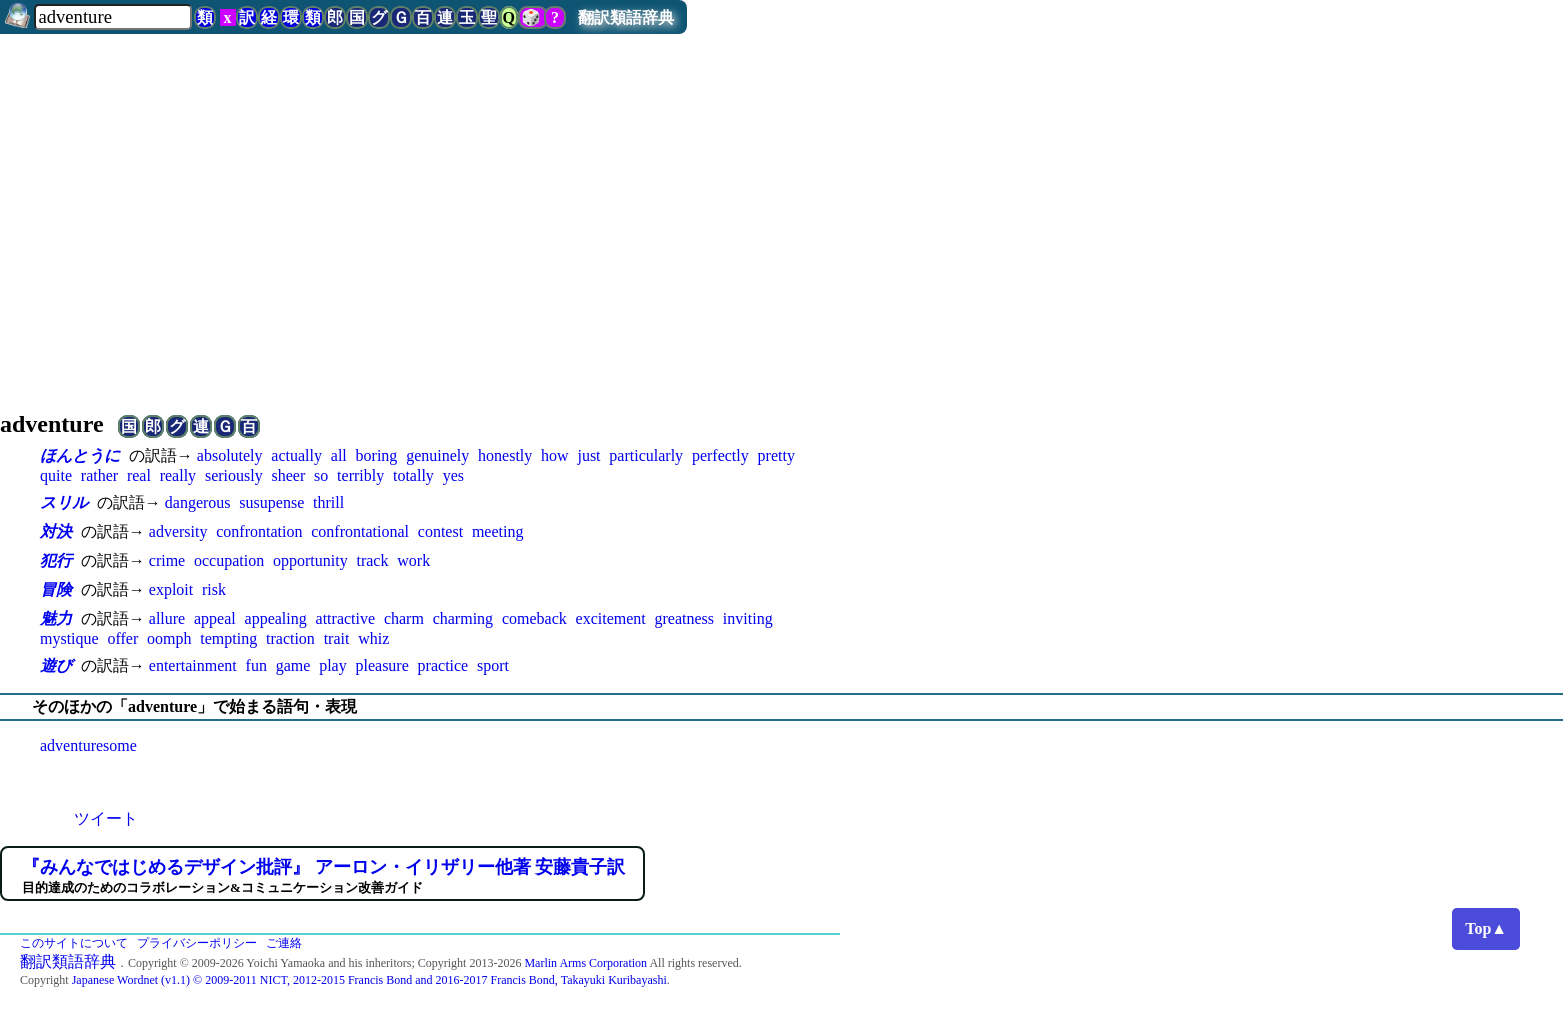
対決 (56, 531)
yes (453, 475)
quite (56, 475)
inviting (748, 618)
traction (290, 638)
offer (122, 638)
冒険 (56, 589)
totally (413, 475)
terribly (360, 475)
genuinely (437, 455)
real (139, 475)
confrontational (360, 531)
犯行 (56, 560)
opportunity (310, 560)
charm (404, 618)
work (413, 560)
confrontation (259, 531)
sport (493, 665)
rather (99, 475)
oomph (169, 638)
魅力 (56, 618)
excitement (611, 618)
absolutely (230, 455)
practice (443, 665)
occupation (229, 560)
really (178, 475)
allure (167, 618)
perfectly (720, 455)
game (293, 665)
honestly (505, 455)
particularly (646, 455)
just (588, 455)
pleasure (381, 665)
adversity (178, 531)
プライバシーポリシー (197, 943)
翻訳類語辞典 (626, 17)
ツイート (106, 818)
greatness (685, 618)
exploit (171, 589)
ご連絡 (284, 943)
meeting (498, 531)
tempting (228, 638)
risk (214, 589)
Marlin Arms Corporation (585, 963)
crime (167, 560)
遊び (56, 665)
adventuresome (88, 745)
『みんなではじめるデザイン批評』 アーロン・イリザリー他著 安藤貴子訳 (323, 867)
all (339, 455)
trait (337, 638)
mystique (69, 638)
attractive (346, 618)
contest (440, 531)
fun (256, 665)
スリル (64, 502)
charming (463, 618)
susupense (271, 502)
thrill (328, 502)
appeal (215, 618)
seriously (234, 475)
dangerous (198, 502)
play (333, 665)
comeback (534, 618)
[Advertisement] (784, 214)
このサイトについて (74, 943)
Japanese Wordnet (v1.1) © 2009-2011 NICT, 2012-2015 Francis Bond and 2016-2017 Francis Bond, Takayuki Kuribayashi (369, 980)
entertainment (193, 665)
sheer (288, 475)
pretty (776, 455)
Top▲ (1486, 928)
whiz (373, 638)
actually (296, 455)
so (321, 475)
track (372, 560)
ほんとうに (80, 455)
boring (377, 455)
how (555, 455)
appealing (276, 618)
